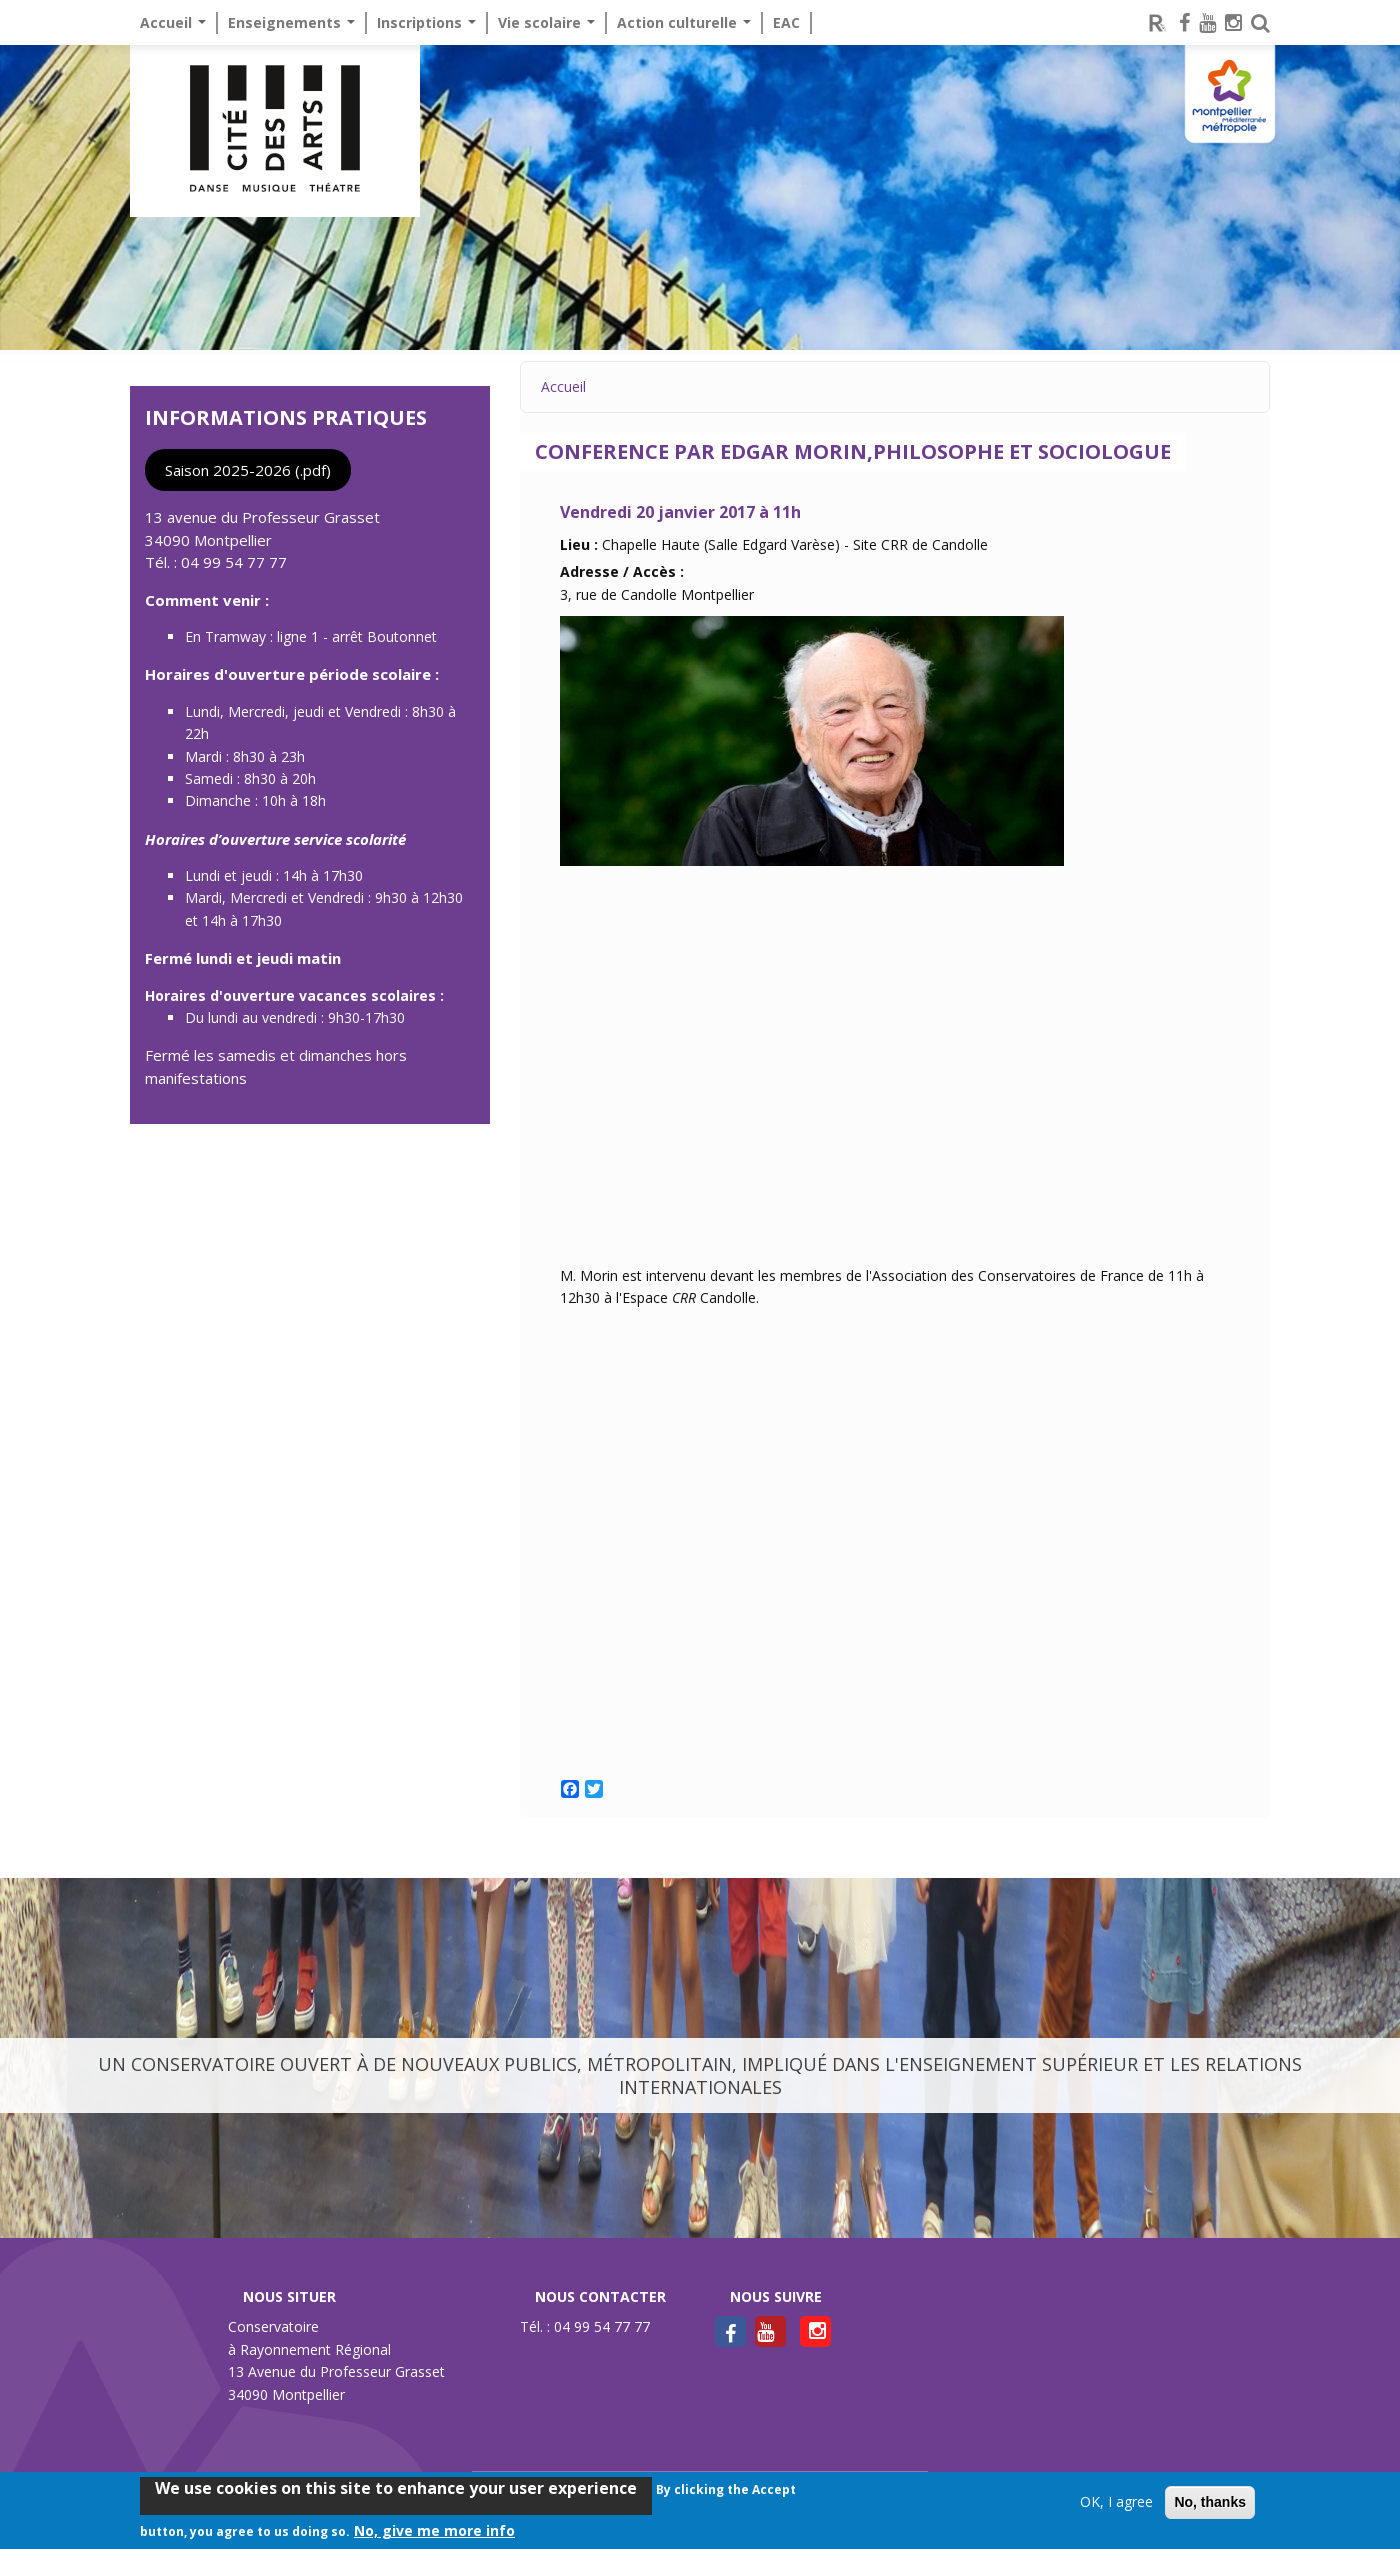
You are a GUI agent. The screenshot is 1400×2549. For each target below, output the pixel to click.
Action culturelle (684, 22)
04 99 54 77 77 (234, 562)
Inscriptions (426, 22)
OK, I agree (1116, 2501)
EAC (786, 22)
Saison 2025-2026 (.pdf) (248, 470)
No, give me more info (434, 2530)
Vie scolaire (546, 22)
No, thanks (1210, 2502)
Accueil (173, 22)
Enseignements (291, 22)
